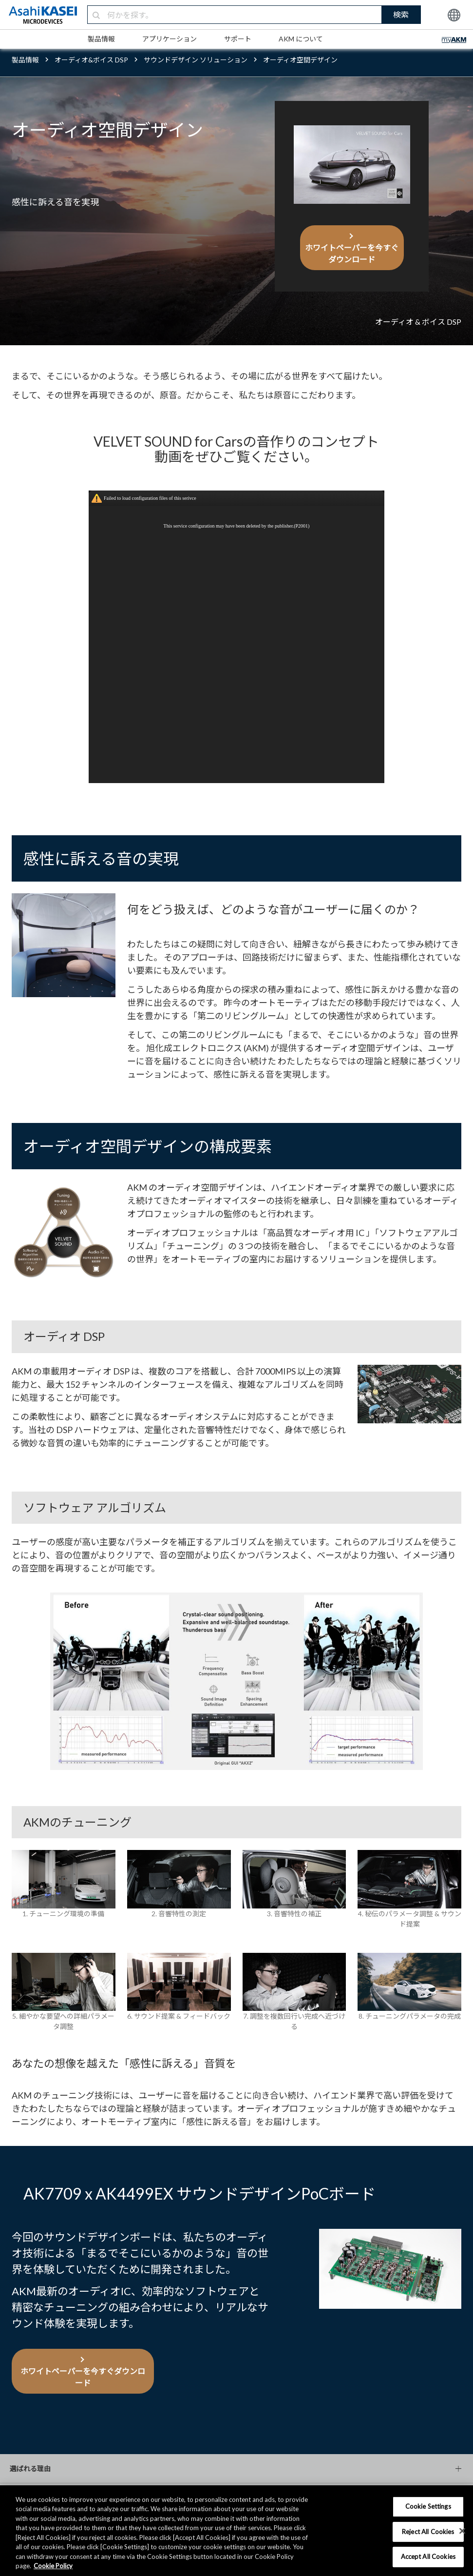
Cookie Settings (428, 2506)
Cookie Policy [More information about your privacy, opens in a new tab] (53, 2566)
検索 (401, 14)
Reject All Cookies (428, 2532)
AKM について (301, 39)
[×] (462, 2530)
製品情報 (101, 39)
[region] (236, 2530)
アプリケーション (169, 39)
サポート (237, 39)
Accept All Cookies (428, 2556)
